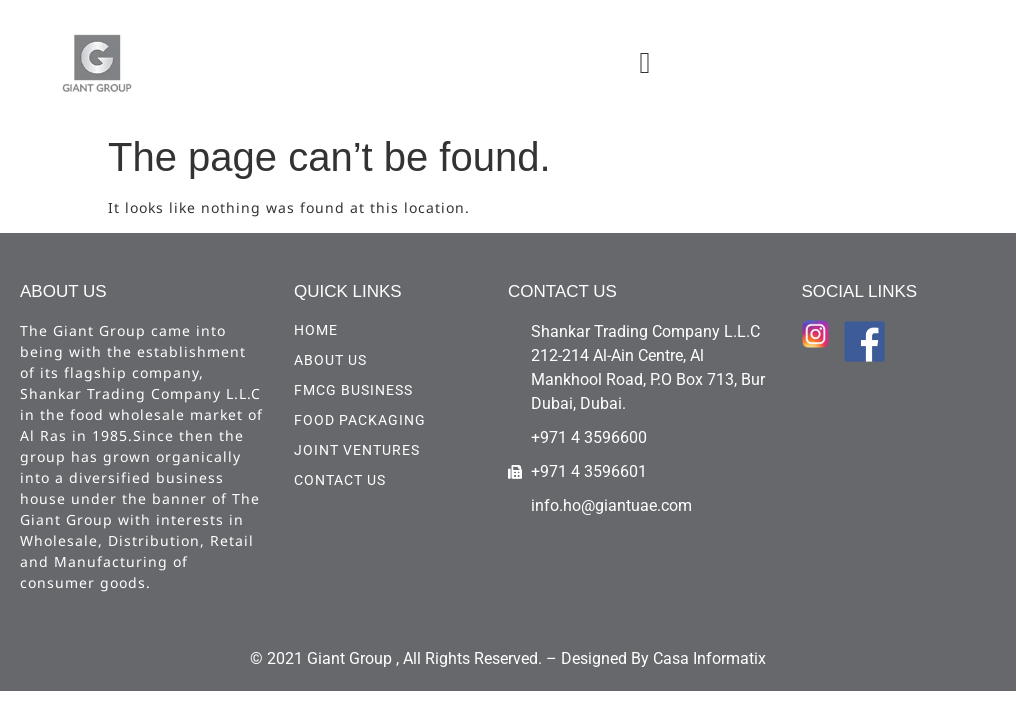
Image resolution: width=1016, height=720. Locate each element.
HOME (316, 330)
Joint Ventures (357, 450)
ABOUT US (330, 360)
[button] (645, 62)
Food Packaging (360, 420)
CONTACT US (340, 480)
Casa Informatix (709, 658)
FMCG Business (353, 390)
